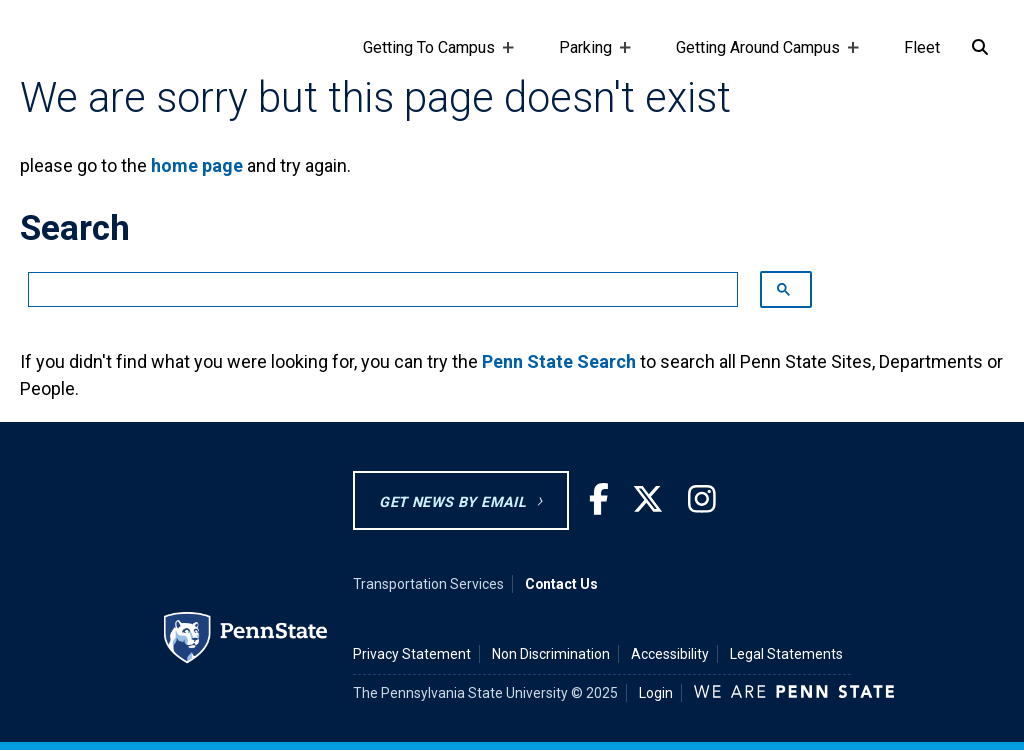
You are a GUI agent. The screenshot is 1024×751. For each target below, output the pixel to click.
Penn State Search (559, 361)
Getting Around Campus (762, 57)
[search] (373, 290)
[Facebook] (599, 499)
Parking (589, 57)
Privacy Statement (412, 654)
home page (197, 165)
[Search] (980, 48)
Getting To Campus (433, 57)
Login (656, 693)
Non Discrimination (551, 654)
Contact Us (561, 584)
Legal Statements (786, 654)
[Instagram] (702, 499)
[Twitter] (648, 499)
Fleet (922, 47)
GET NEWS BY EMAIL (452, 502)
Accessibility (670, 654)
